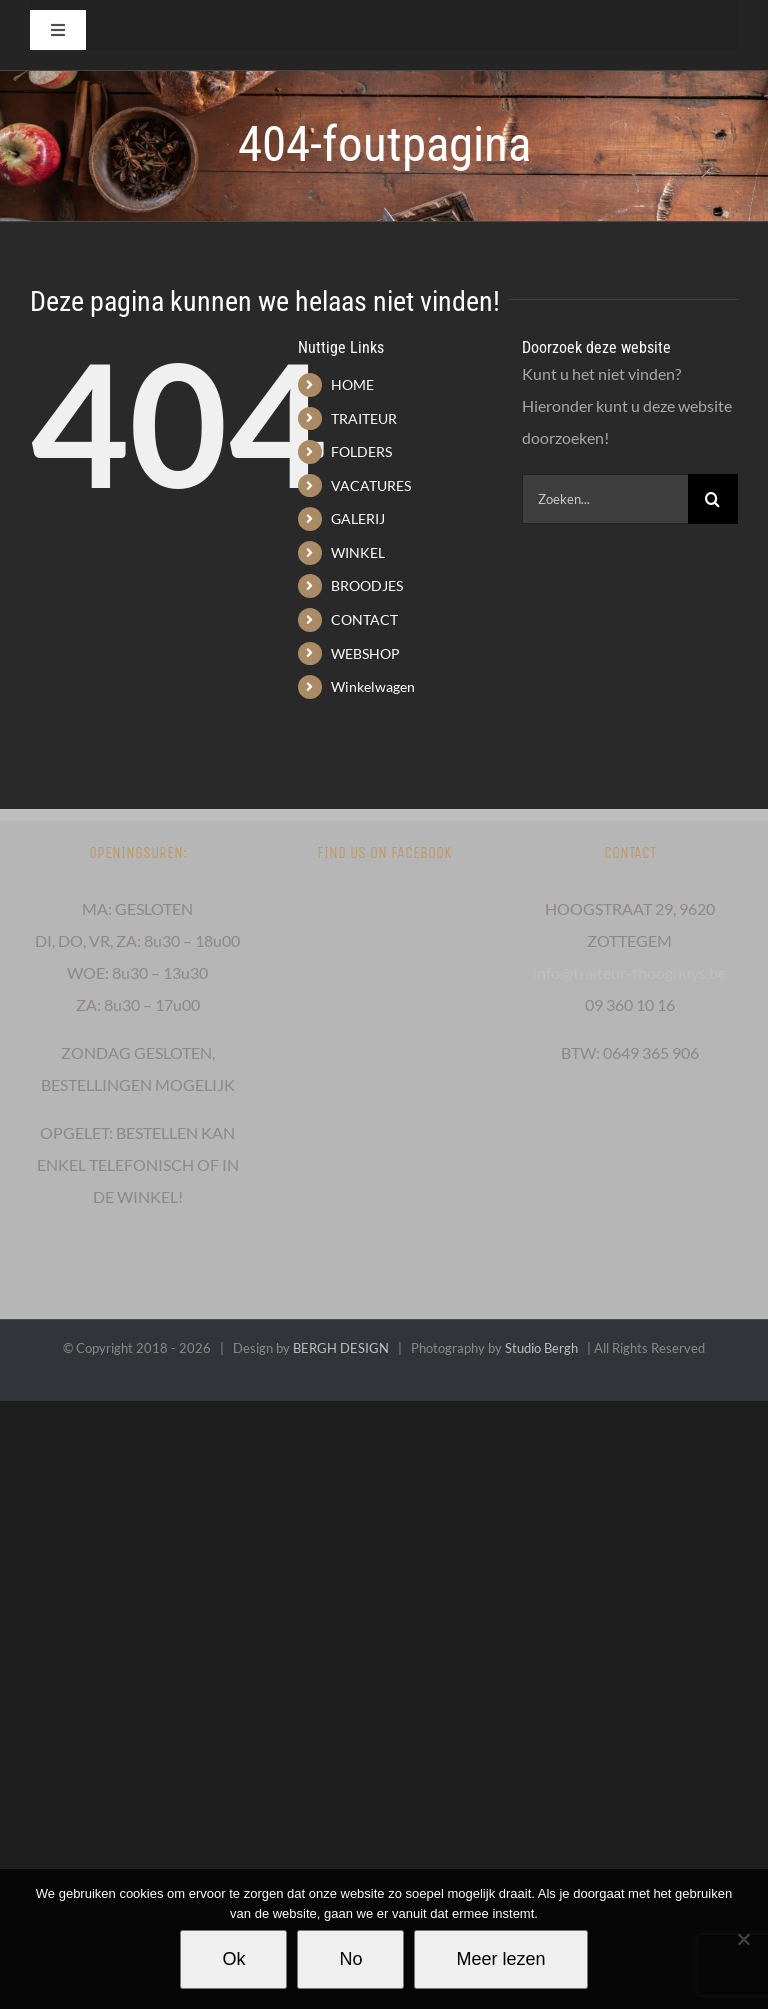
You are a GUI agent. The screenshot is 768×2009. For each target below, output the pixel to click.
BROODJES (367, 585)
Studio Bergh (541, 1348)
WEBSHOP (365, 653)
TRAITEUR (364, 418)
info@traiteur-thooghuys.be (629, 972)
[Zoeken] (713, 499)
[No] (743, 1939)
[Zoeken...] (605, 499)
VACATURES (371, 485)
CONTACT (364, 619)
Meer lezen (500, 1959)
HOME (352, 384)
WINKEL (358, 552)
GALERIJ (358, 518)
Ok (233, 1959)
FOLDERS (361, 451)
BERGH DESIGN (341, 1348)
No (350, 1959)
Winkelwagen (373, 686)
